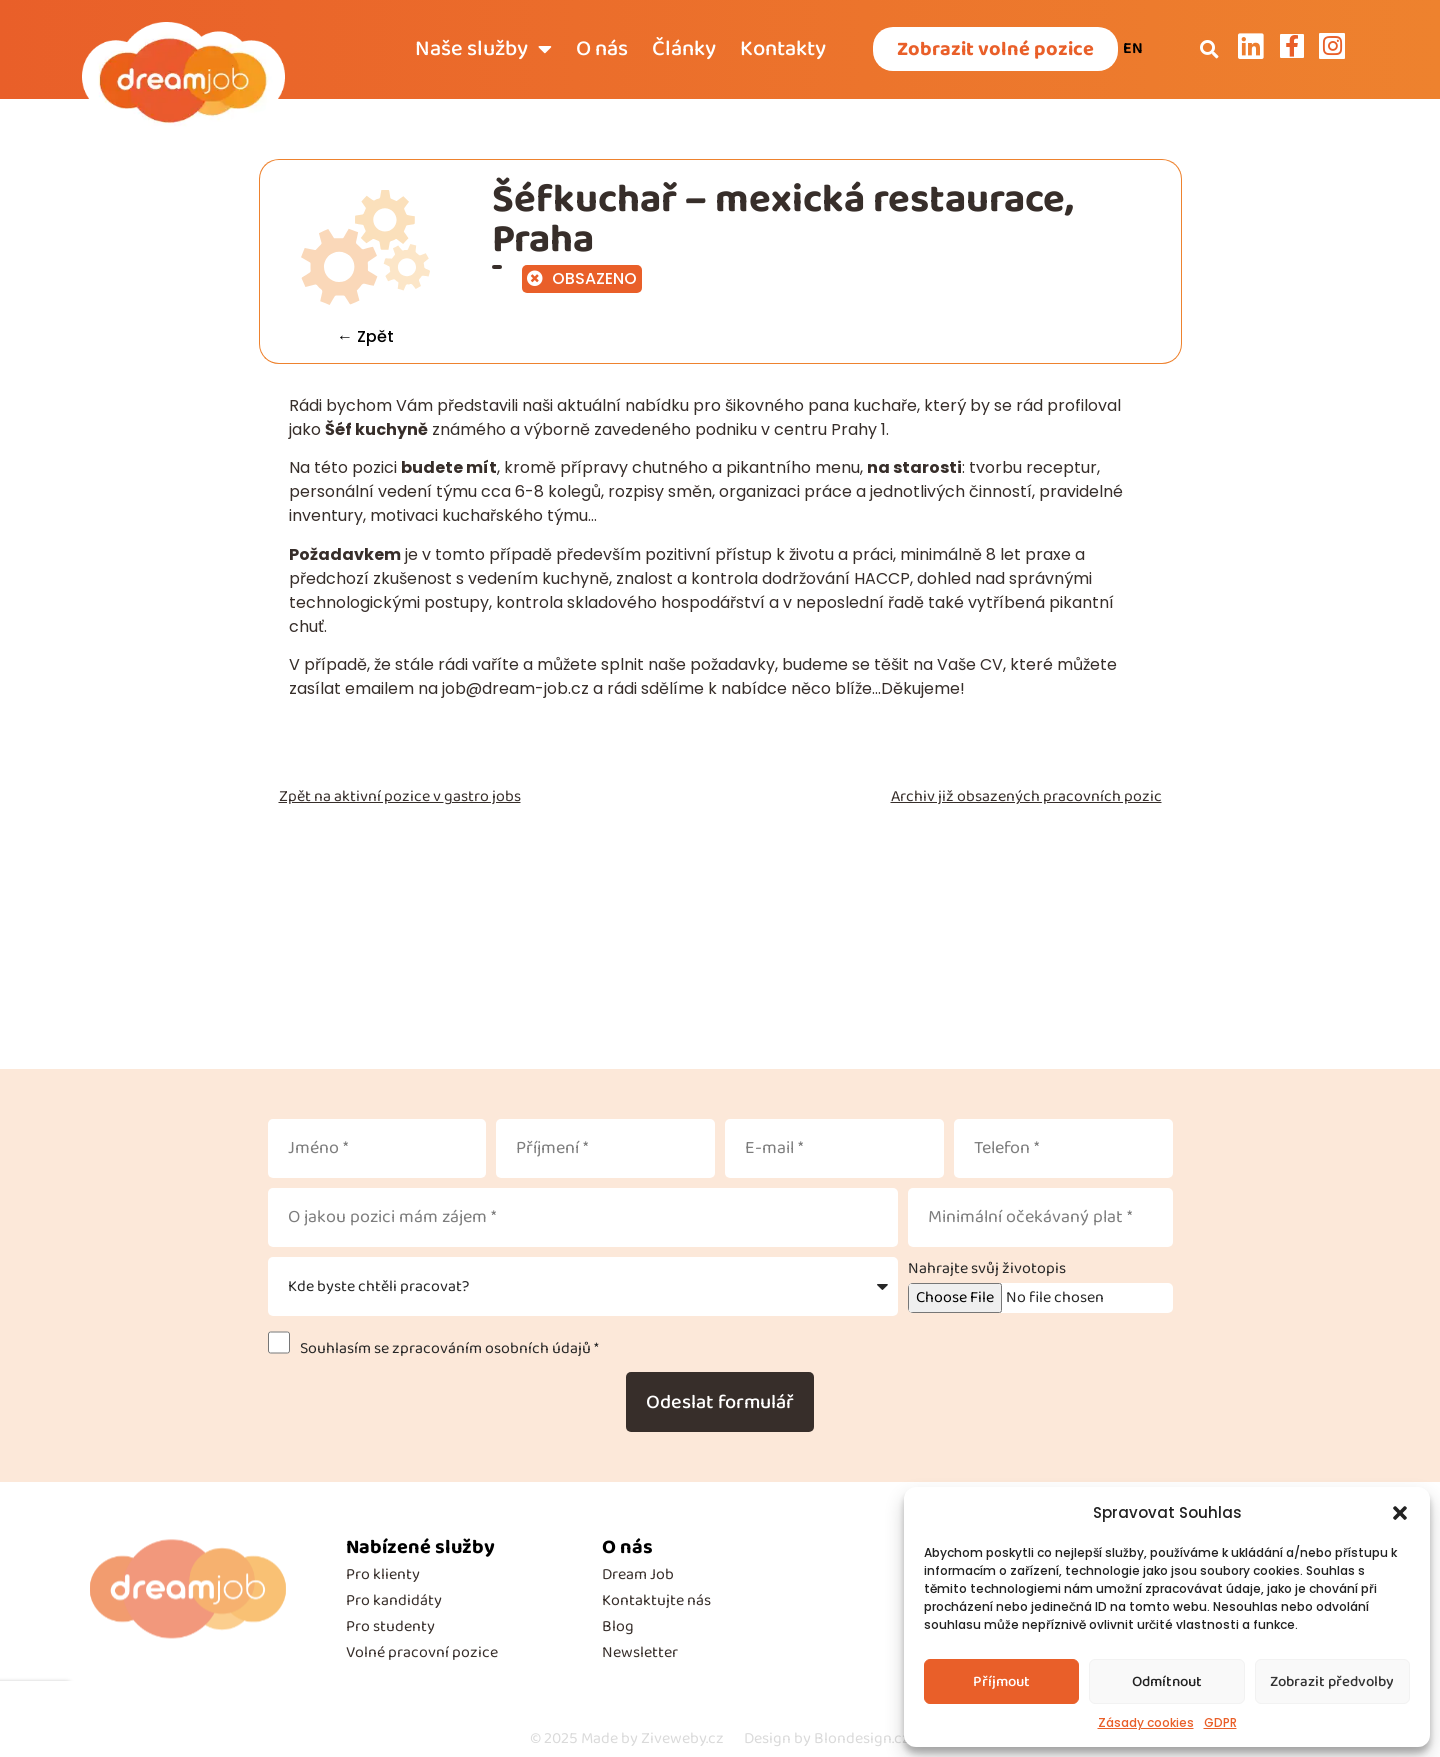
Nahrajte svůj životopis (987, 1269)
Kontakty (783, 49)
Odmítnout (1167, 1682)
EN (1133, 48)
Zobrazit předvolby (1332, 1682)
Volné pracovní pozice (422, 1652)
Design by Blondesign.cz (827, 1738)
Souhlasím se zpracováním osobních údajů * (446, 1348)
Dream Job (638, 1574)
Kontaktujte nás (656, 1600)
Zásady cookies (1146, 1722)
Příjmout (1001, 1682)
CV (991, 664)
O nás (602, 49)
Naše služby (483, 49)
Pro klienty (383, 1574)
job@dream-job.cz (515, 688)
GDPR (1220, 1722)
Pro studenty (390, 1626)
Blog (618, 1626)
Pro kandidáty (394, 1600)
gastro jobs (482, 796)
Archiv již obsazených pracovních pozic (1026, 796)
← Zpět (365, 336)
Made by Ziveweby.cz (627, 1738)
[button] (1400, 1513)
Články (684, 49)
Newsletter (640, 1652)
